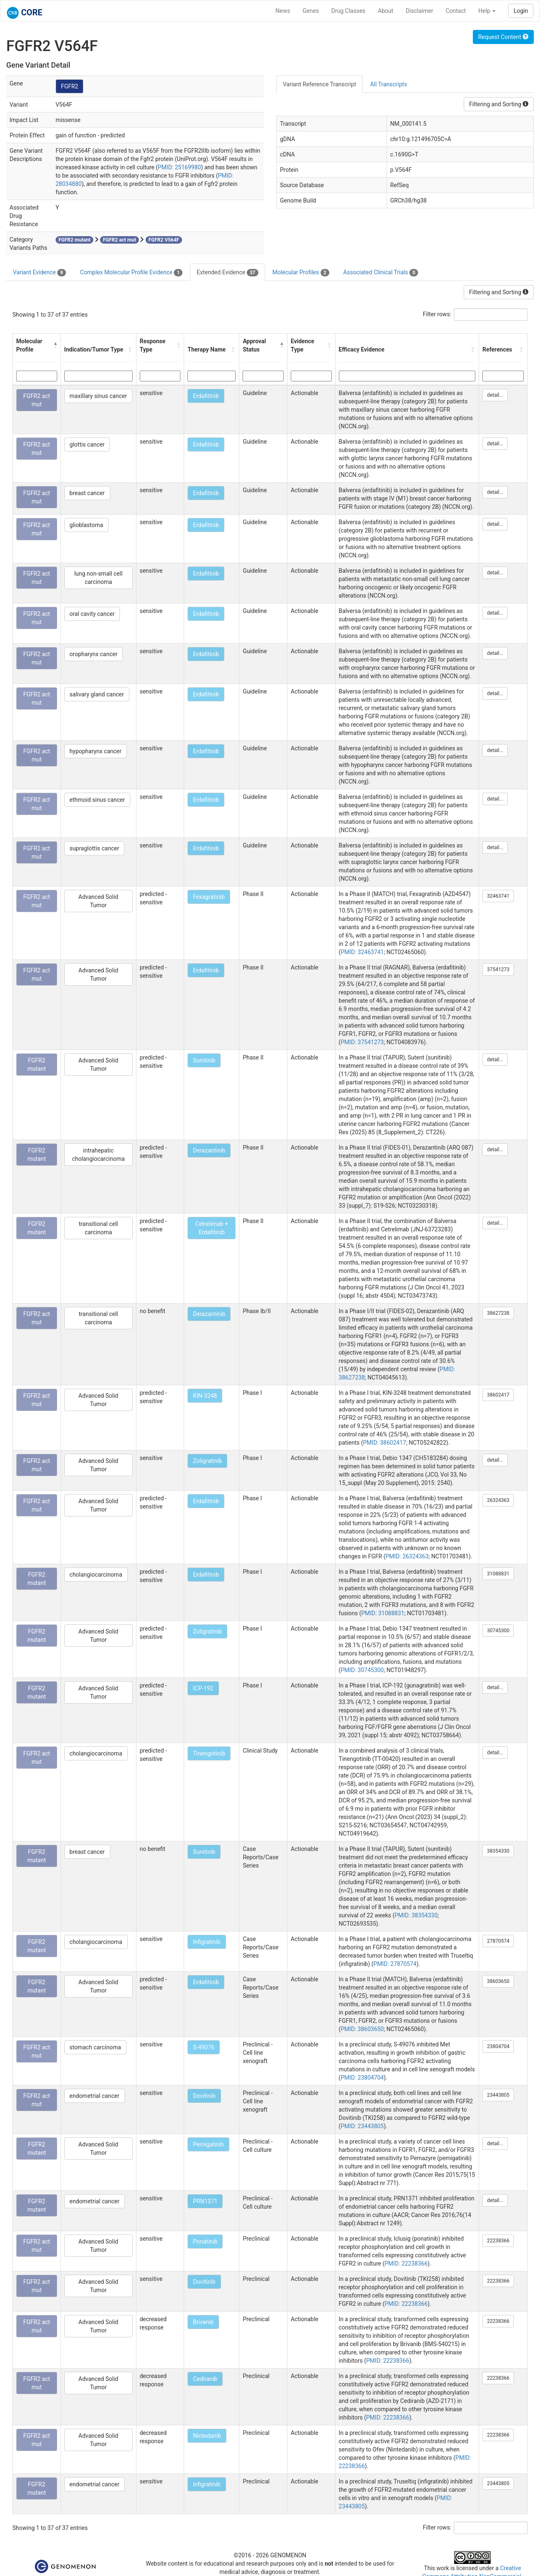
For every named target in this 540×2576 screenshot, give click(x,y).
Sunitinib (204, 1060)
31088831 (498, 1574)
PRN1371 (205, 2201)
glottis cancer (87, 444)
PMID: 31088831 (382, 1613)
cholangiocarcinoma (96, 1574)
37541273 (498, 969)
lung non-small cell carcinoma (98, 577)
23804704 (498, 2046)
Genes (311, 10)
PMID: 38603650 (362, 2029)
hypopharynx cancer (96, 751)
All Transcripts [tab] (388, 84)
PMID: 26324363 (406, 1556)
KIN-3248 (205, 1395)
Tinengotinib (209, 1753)
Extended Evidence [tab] (227, 272)
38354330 (498, 1851)
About (385, 10)
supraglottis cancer (94, 848)
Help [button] (487, 10)
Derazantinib (209, 1150)
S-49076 (203, 2047)
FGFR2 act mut (36, 400)
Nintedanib (207, 2435)
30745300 (498, 1631)
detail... (495, 395)
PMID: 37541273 (362, 1042)
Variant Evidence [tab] (39, 272)
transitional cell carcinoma (98, 1228)
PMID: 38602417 (384, 1442)
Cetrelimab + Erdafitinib (211, 1228)
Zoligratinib (207, 1461)
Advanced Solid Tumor (98, 901)
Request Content (503, 37)
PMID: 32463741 (362, 952)
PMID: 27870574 (394, 1964)
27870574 (498, 1941)
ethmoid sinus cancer (97, 799)
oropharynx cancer (94, 654)
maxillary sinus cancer (98, 396)
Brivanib (203, 2322)
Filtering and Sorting (498, 104)
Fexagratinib (209, 897)
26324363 (498, 1500)
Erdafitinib (206, 396)
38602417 (498, 1395)
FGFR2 (69, 86)
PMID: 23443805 (362, 2126)
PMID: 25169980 (179, 167)
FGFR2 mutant (36, 1064)
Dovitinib (204, 2096)
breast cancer (87, 493)
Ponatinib (205, 2241)
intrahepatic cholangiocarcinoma (98, 1154)
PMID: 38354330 (416, 1915)
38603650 (498, 1981)
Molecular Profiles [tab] (300, 272)
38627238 (498, 1313)
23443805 (498, 2095)
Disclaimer (419, 10)
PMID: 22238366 (406, 2263)
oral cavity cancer (92, 613)
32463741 (498, 896)
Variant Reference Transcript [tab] (319, 84)
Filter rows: (437, 314)
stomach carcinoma (95, 2047)
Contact (455, 10)
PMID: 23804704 (362, 2077)
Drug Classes (348, 10)
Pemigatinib (208, 2144)
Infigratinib (206, 1942)
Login (520, 10)
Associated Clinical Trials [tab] (380, 272)
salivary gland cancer (97, 694)
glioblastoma (86, 525)
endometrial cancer (94, 2096)
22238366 (498, 2241)
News (282, 10)
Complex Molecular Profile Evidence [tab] (131, 272)
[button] (55, 345)
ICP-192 (203, 1688)
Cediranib (205, 2379)
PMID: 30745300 (362, 1670)
